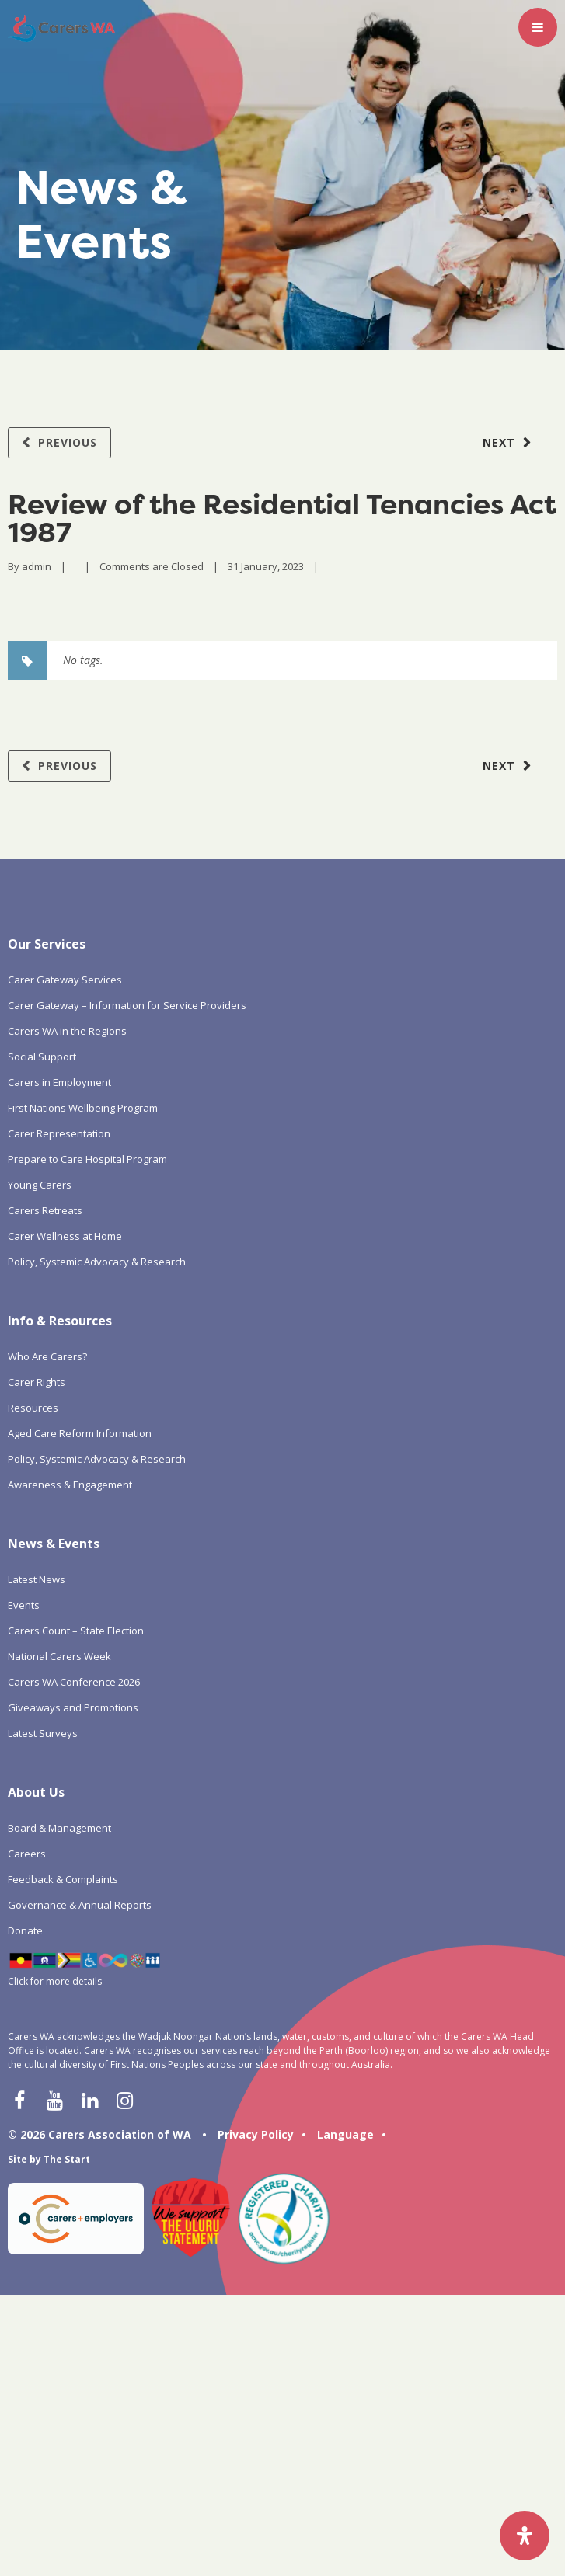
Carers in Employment (59, 1082)
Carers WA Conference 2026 (74, 1682)
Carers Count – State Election (76, 1631)
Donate (25, 1930)
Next (499, 442)
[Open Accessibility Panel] (524, 2535)
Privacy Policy (256, 2134)
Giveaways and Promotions (73, 1707)
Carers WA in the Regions (67, 1031)
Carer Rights (36, 1382)
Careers (27, 1854)
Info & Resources (60, 1320)
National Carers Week (59, 1656)
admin (36, 566)
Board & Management (59, 1828)
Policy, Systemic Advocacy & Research (97, 1262)
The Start (67, 2159)
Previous (67, 442)
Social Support (42, 1056)
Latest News (36, 1579)
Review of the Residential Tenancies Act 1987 (282, 518)
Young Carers (39, 1185)
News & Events (53, 1543)
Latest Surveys (43, 1733)
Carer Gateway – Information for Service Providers (127, 1005)
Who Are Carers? (47, 1356)
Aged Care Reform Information (80, 1433)
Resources (33, 1408)
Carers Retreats (45, 1210)
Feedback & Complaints (63, 1879)
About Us (36, 1792)
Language (345, 2134)
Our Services (46, 943)
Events (24, 1605)
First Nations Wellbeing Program (83, 1108)
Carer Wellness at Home (65, 1236)
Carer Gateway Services (65, 980)
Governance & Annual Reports (80, 1905)
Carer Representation (59, 1133)
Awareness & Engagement (70, 1485)
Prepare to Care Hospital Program (87, 1159)
